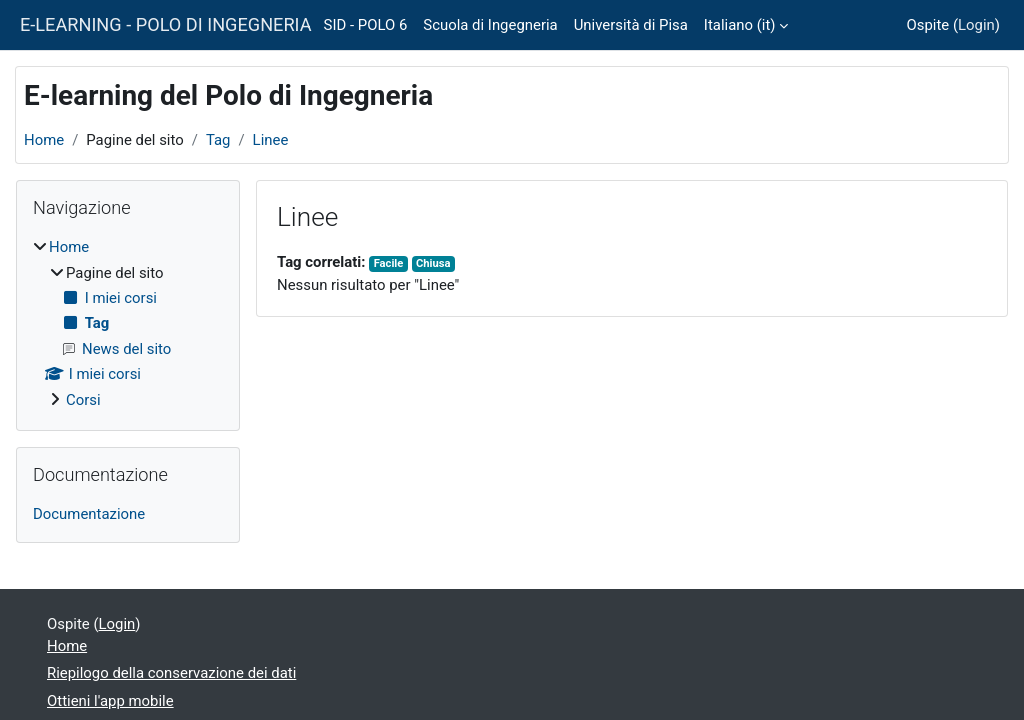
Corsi (83, 400)
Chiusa (433, 263)
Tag (218, 140)
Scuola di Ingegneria (490, 25)
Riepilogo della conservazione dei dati (171, 673)
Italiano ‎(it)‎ (740, 25)
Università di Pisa (631, 25)
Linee (271, 140)
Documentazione (89, 514)
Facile (389, 263)
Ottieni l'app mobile (110, 701)
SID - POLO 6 (366, 25)
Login (976, 25)
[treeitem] (128, 323)
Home (44, 140)
